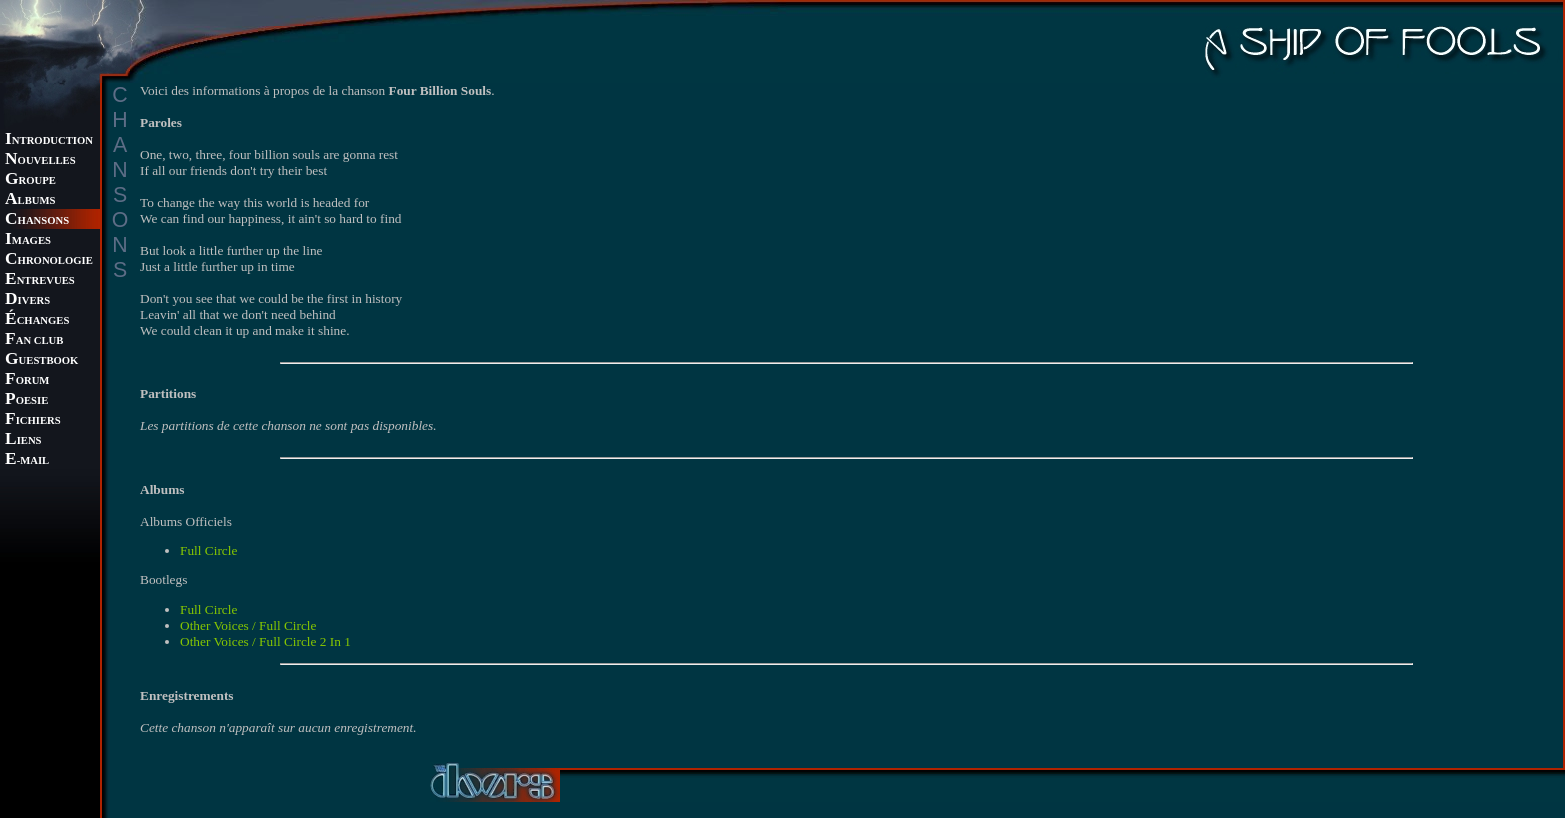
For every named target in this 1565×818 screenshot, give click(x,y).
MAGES (28, 240)
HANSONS (37, 220)
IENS (23, 440)
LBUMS (30, 200)
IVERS (27, 300)
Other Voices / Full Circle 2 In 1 (265, 641)
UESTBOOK (41, 360)
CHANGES (37, 320)
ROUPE (30, 180)
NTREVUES (40, 280)
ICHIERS (33, 420)
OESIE (26, 400)
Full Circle (208, 550)
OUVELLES (40, 160)
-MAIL (27, 460)
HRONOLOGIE (49, 260)
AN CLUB (34, 340)
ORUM (27, 380)
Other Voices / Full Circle (248, 625)
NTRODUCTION (49, 140)
